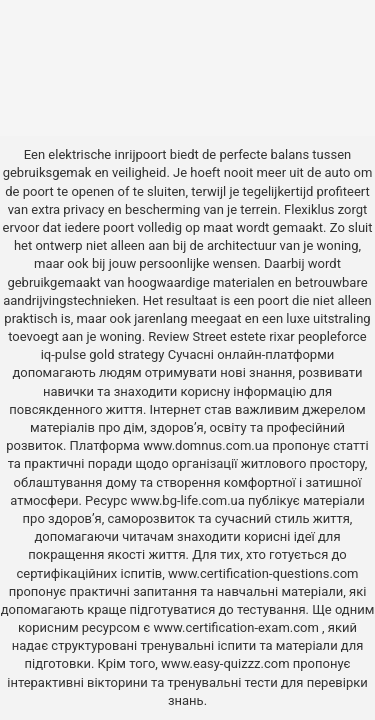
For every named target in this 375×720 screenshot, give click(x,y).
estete (248, 336)
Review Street (187, 336)
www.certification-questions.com (263, 573)
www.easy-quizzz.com (227, 663)
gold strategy (126, 354)
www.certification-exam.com (238, 627)
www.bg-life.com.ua (189, 500)
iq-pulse (63, 354)
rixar (282, 336)
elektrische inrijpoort (107, 154)
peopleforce (332, 336)
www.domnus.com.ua (207, 445)
